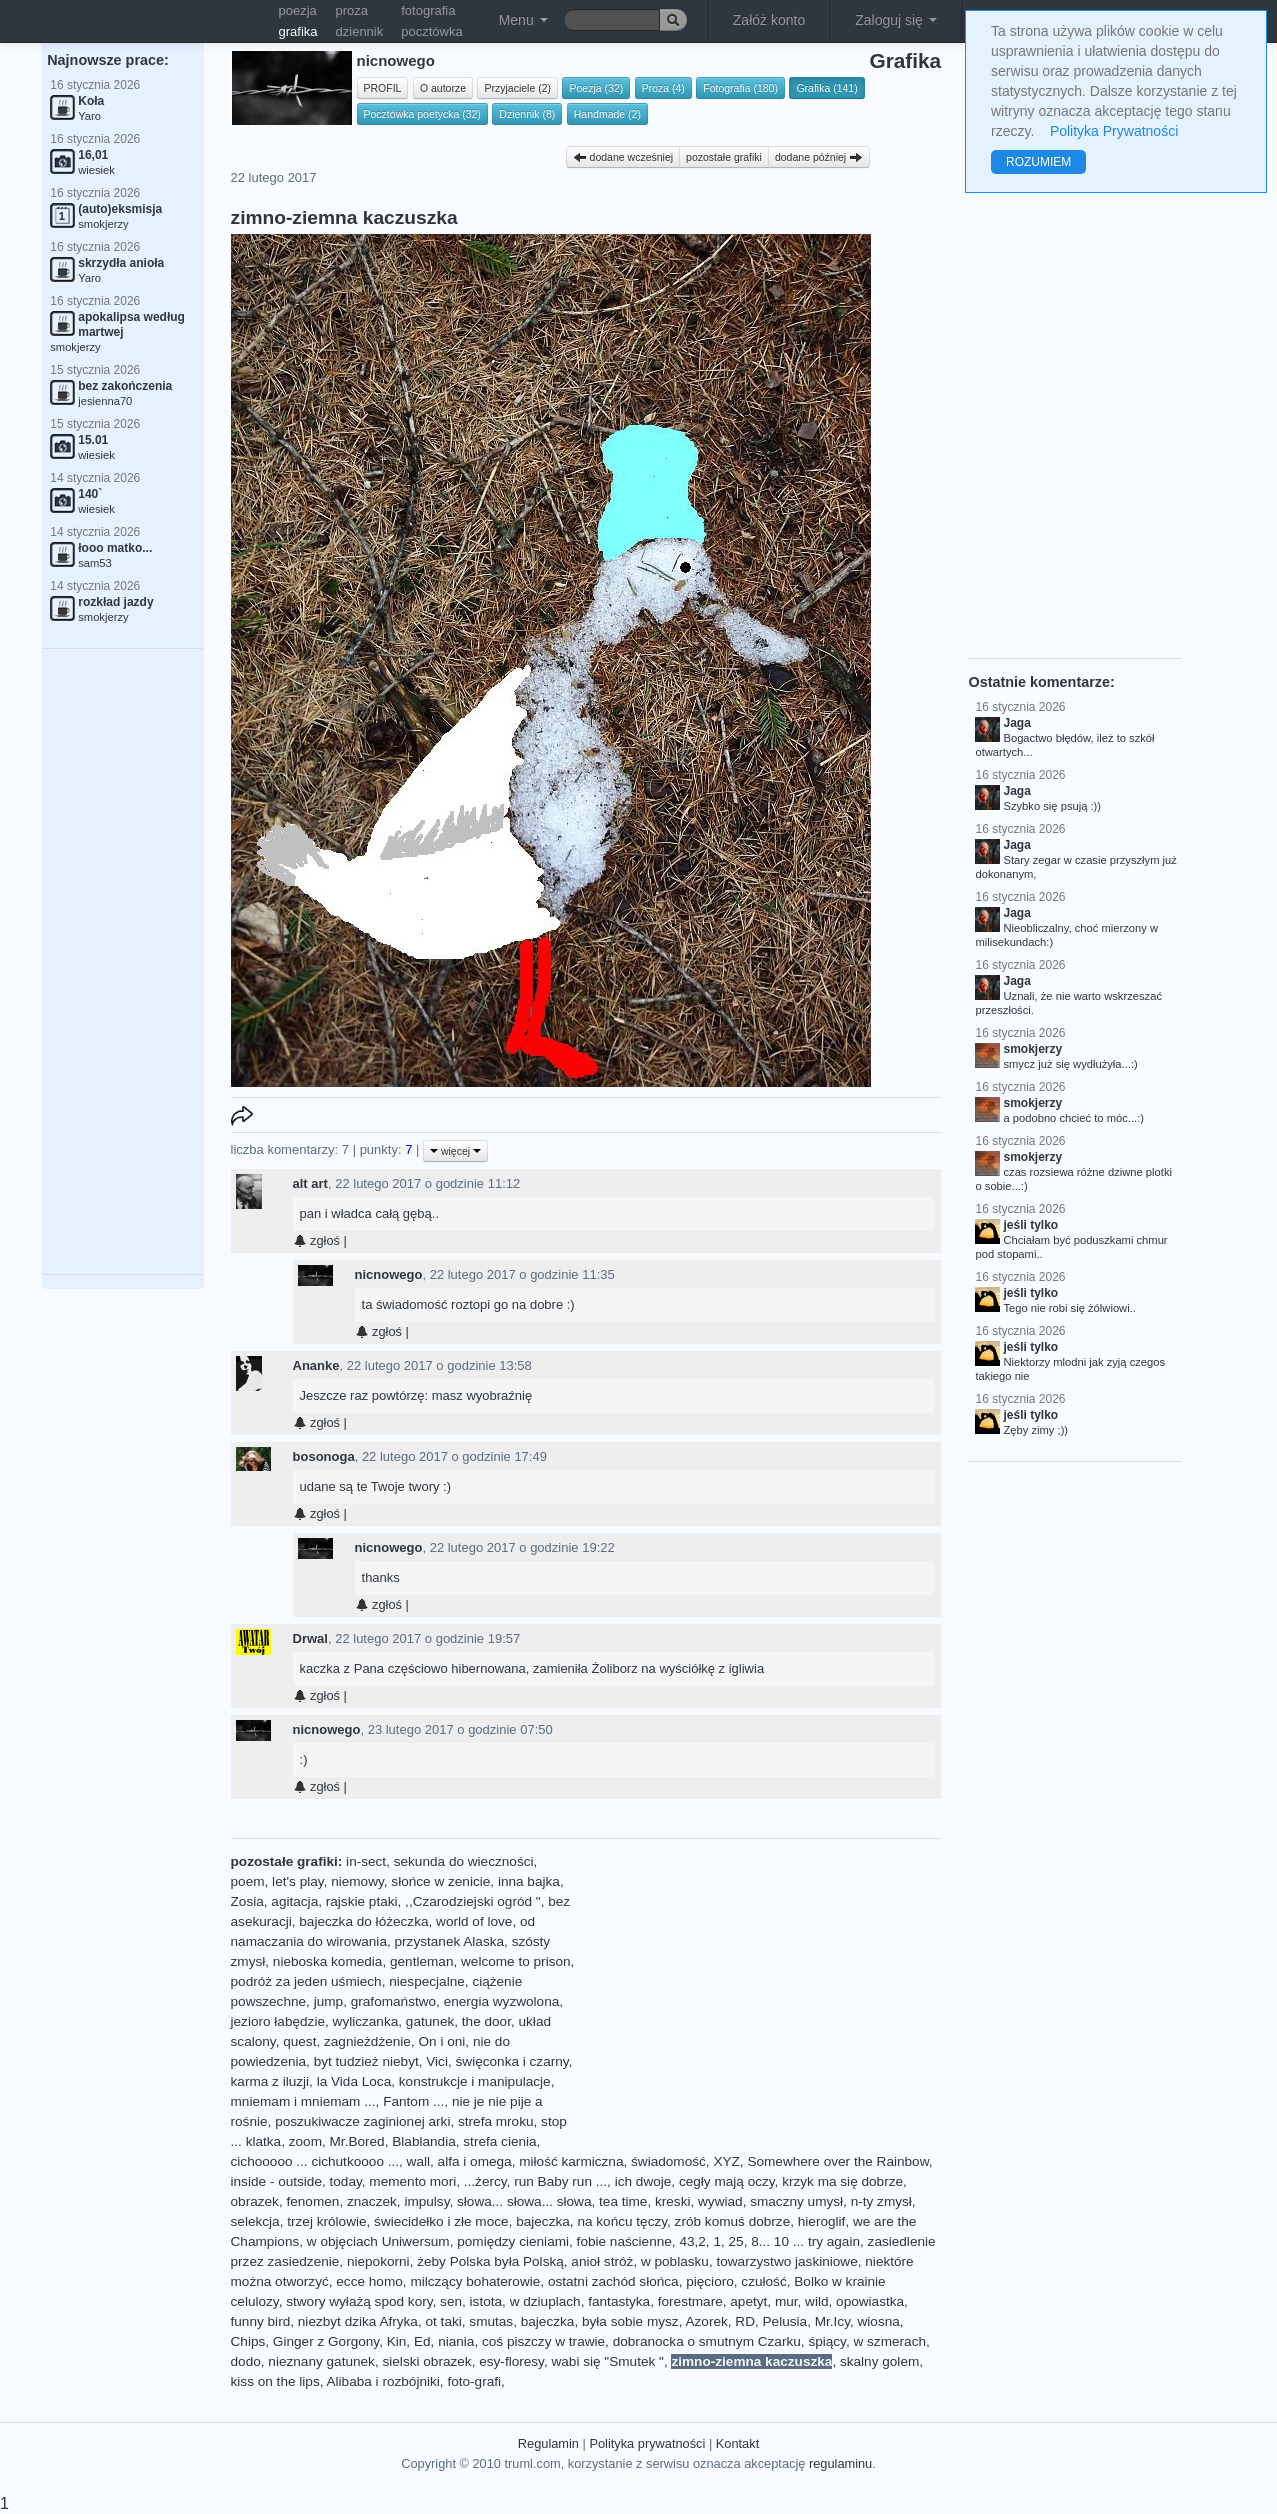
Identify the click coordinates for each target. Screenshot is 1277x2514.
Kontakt (737, 2443)
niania (456, 2341)
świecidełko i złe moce (441, 2221)
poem (248, 1881)
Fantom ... (413, 2101)
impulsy (426, 2201)
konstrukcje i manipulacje (475, 2081)
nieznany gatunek (321, 2361)
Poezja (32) (596, 88)
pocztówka (431, 31)
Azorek (706, 2321)
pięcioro (710, 2281)
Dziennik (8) (527, 114)
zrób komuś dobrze (733, 2221)
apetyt (748, 2301)
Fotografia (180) (740, 88)
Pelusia (785, 2321)
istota (486, 2301)
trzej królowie (326, 2221)
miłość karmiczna (571, 2161)
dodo (246, 2361)
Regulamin (548, 2443)
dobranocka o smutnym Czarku (707, 2341)
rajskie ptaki (362, 1901)
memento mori (412, 2181)
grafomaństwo (393, 2001)
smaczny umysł (796, 2201)
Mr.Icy (832, 2321)
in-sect (366, 1861)
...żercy (485, 2181)
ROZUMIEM (1038, 162)
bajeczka (543, 2221)
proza (352, 10)
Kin (397, 2341)
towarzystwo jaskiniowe (786, 2261)
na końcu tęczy (622, 2221)
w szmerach (889, 2341)
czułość (763, 2281)
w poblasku (675, 2261)
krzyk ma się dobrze (842, 2181)
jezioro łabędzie (278, 2021)
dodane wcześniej (623, 157)
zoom (305, 2141)
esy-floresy (511, 2361)
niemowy (357, 1881)
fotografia (428, 10)
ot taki (444, 2321)
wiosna (879, 2321)
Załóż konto (769, 20)
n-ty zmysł (881, 2201)
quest (299, 2041)
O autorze (443, 88)
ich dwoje (643, 2181)
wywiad (720, 2201)
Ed (422, 2341)
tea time (623, 2201)
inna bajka (529, 1881)
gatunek (430, 2021)
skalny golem (879, 2361)
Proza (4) (663, 88)
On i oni (442, 2041)
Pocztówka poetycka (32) (422, 114)
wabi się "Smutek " (607, 2361)
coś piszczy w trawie (543, 2341)
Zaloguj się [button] (896, 20)
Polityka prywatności (647, 2443)
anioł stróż (602, 2261)
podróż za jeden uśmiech (306, 1981)
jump (328, 2001)
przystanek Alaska (450, 1941)
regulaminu (840, 2463)
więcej (455, 1151)
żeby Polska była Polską (490, 2261)
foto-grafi (474, 2381)
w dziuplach (545, 2301)
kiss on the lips (275, 2381)
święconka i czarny (512, 2061)
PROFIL (383, 88)
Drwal (310, 1638)
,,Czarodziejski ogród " (473, 1901)
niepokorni (378, 2261)
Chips (248, 2341)
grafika (298, 31)
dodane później (819, 157)
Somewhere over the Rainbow (837, 2161)
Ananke (316, 1365)
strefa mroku (496, 2121)
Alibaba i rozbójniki (383, 2381)
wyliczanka (366, 2021)
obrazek (255, 2201)
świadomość (668, 2161)
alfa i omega (475, 2161)
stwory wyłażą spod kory (359, 2301)
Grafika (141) (826, 88)
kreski (673, 2201)
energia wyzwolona (502, 2001)
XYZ (726, 2161)
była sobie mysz (630, 2321)
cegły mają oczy (727, 2181)
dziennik (360, 31)
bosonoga (324, 1456)
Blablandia (424, 2141)
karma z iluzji (270, 2081)
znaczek (372, 2201)
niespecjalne (427, 1981)
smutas (491, 2321)
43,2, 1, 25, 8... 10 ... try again (769, 2241)
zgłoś (316, 1240)
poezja (298, 10)
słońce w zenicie (440, 1881)
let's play (297, 1881)
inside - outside (276, 2181)
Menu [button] (523, 20)
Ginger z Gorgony (326, 2341)
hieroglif (822, 2221)
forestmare (690, 2301)
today (346, 2181)
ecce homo (369, 2281)
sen (451, 2301)
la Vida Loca (354, 2081)
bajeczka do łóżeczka (363, 1921)
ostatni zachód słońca (613, 2281)
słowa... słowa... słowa (524, 2201)
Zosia (247, 1901)
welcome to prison (516, 1961)
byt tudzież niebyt (366, 2061)
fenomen (312, 2201)
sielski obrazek (426, 2361)
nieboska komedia (328, 1961)
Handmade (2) (607, 114)
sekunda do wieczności (464, 1861)
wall (418, 2161)
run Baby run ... (560, 2181)
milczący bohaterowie (475, 2281)
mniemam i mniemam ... (303, 2101)
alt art (310, 1183)
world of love (474, 1921)
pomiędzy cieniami (513, 2241)
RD (745, 2321)
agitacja (294, 1901)
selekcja (255, 2221)
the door (486, 2021)
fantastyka (619, 2301)
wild (816, 2301)
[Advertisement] (123, 962)
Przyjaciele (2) (517, 88)
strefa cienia (499, 2141)
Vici (437, 2061)
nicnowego (389, 1274)
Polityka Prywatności (1114, 131)
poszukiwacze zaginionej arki (362, 2121)
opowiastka (870, 2301)
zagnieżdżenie (367, 2041)
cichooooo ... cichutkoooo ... (315, 2161)
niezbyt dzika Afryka (358, 2321)
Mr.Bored (357, 2141)
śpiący (827, 2341)
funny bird (261, 2321)
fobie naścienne (624, 2241)
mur (786, 2301)
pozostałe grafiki (724, 157)
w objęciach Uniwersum (378, 2241)
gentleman (421, 1961)
